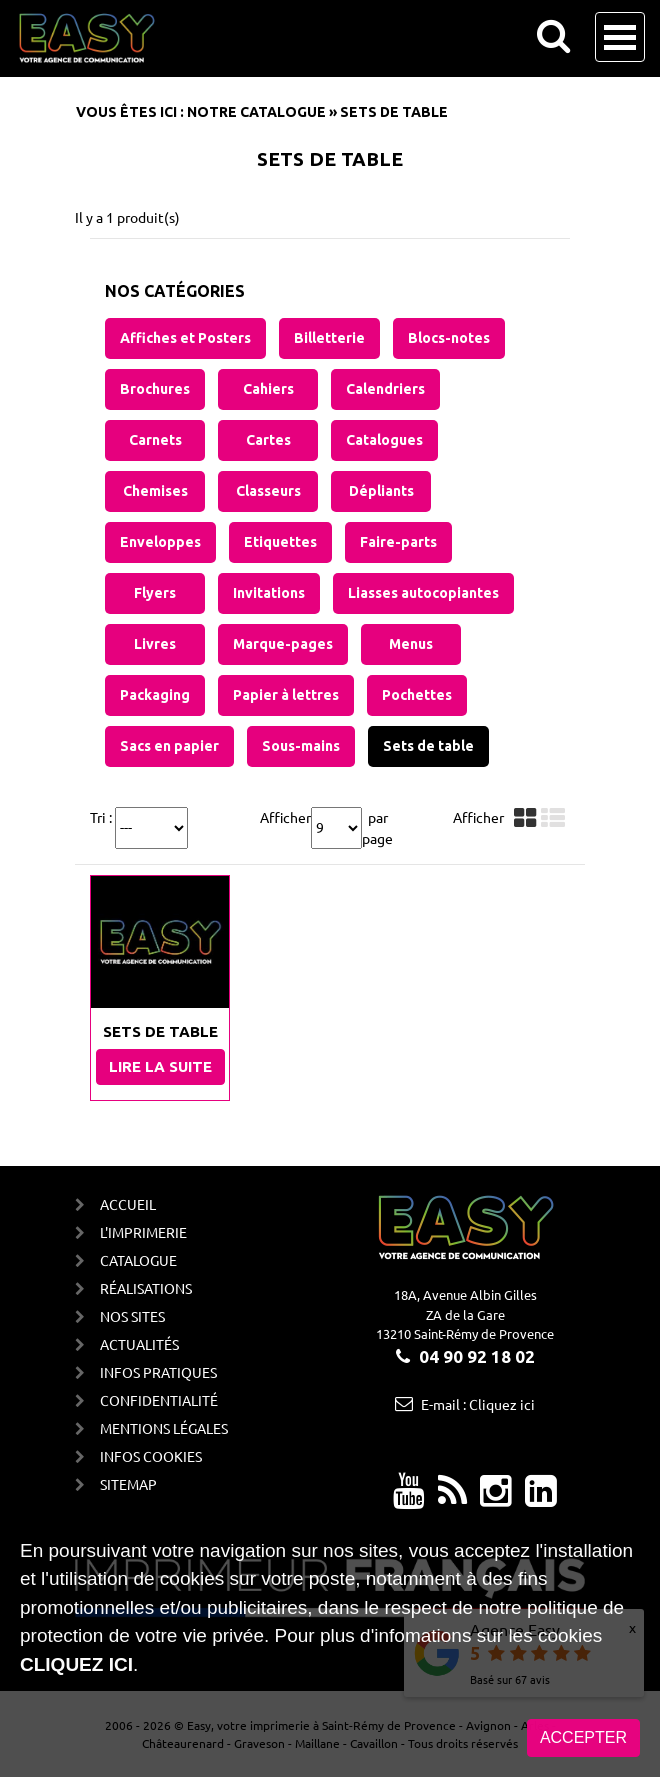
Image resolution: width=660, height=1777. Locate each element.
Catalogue (138, 1260)
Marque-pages (283, 644)
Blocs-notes (449, 338)
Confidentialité (159, 1400)
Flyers (155, 593)
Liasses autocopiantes (423, 593)
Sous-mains (301, 746)
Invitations (269, 593)
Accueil (128, 1204)
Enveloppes (160, 542)
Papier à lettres (286, 695)
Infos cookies (151, 1456)
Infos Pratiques (158, 1372)
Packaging (155, 695)
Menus (411, 644)
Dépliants (381, 491)
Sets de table (428, 746)
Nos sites (132, 1316)
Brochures (155, 389)
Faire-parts (398, 542)
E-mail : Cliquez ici (478, 1404)
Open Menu (620, 37)
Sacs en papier (169, 746)
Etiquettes (280, 542)
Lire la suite (160, 1066)
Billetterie (329, 338)
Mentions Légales (164, 1428)
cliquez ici (76, 1664)
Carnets (155, 440)
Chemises (155, 491)
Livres (155, 644)
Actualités (139, 1344)
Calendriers (385, 389)
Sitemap (128, 1484)
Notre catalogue (256, 112)
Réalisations (146, 1288)
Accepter (583, 1737)
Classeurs (268, 491)
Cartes (268, 440)
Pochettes (417, 695)
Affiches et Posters (185, 338)
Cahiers (268, 389)
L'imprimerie (143, 1232)
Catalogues (384, 440)
